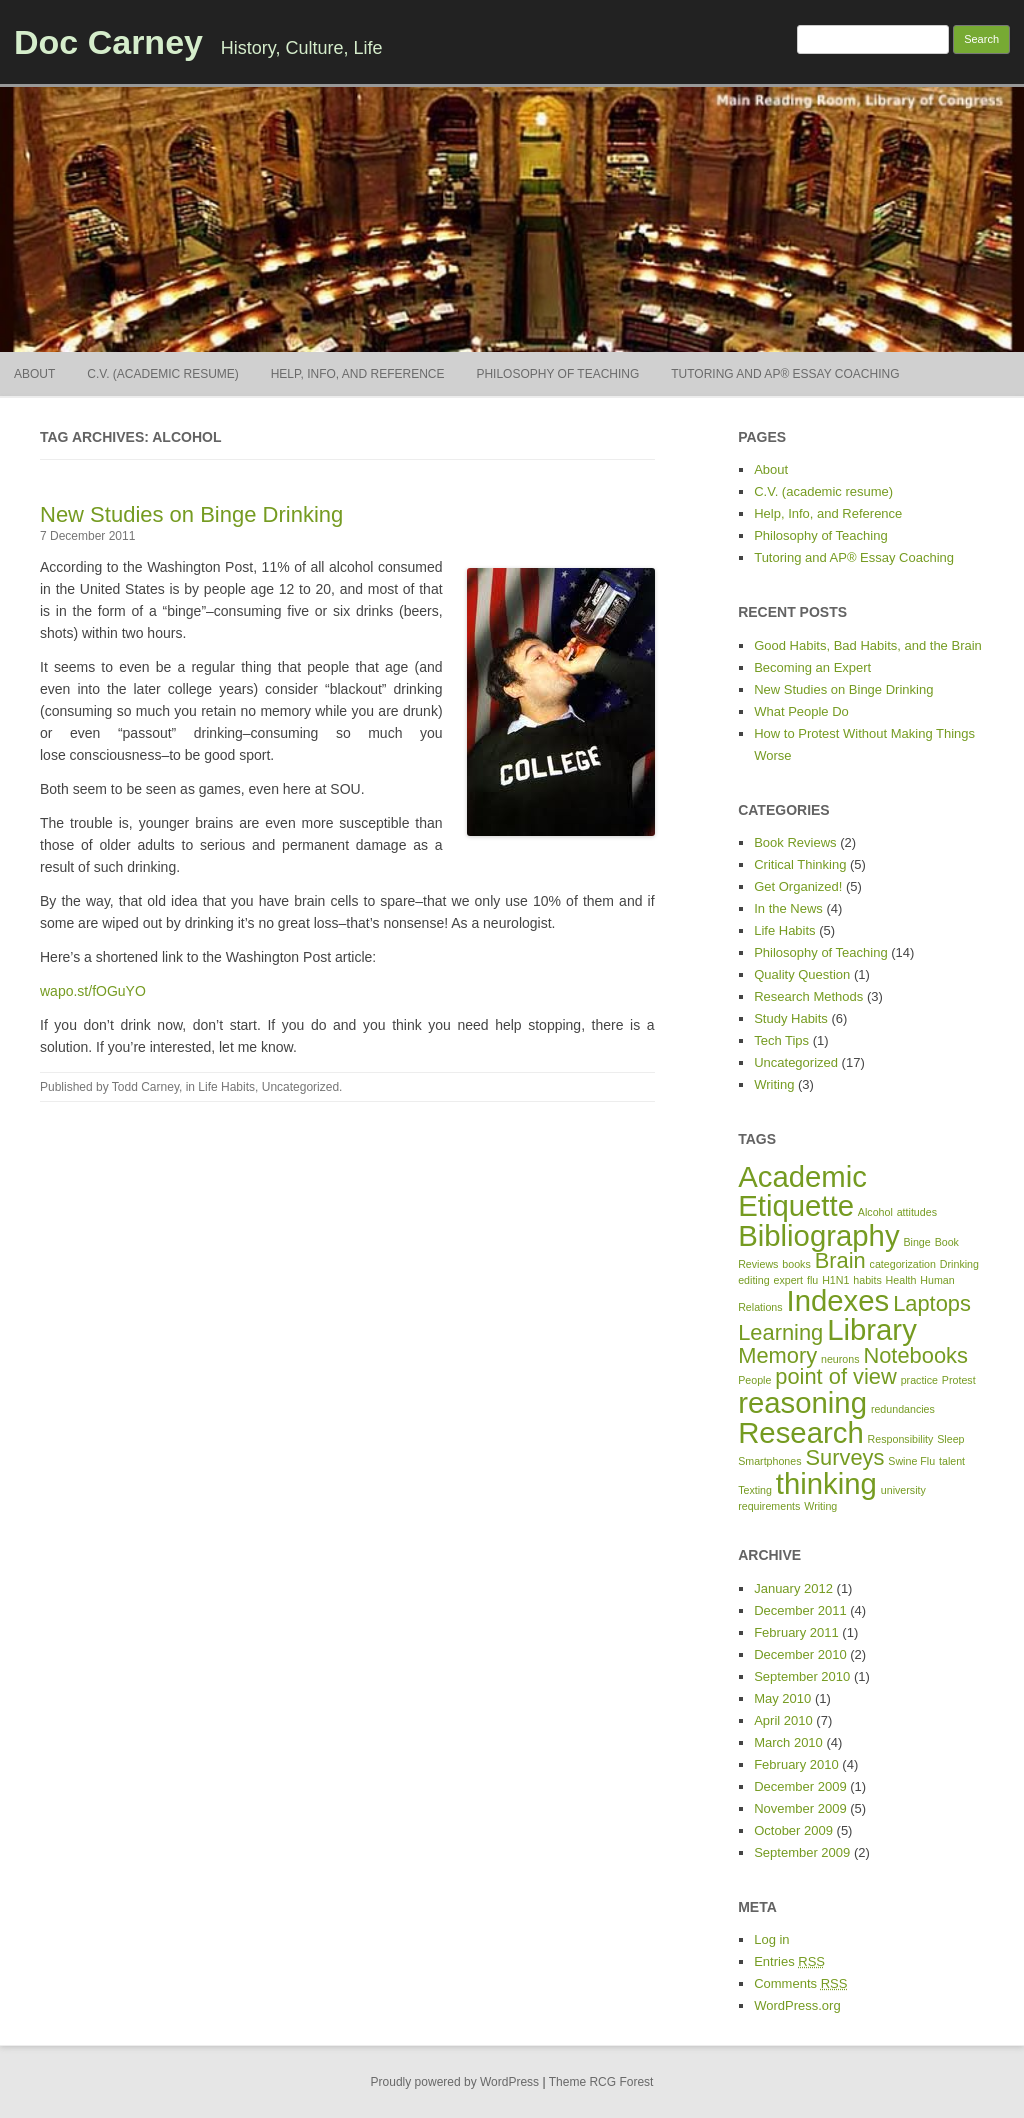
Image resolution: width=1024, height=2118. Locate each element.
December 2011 (800, 1610)
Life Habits (226, 1087)
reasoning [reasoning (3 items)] (802, 1402)
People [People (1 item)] (754, 1380)
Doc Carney (108, 42)
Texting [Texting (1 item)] (755, 1490)
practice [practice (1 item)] (919, 1380)
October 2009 (793, 1830)
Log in (771, 1939)
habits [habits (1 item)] (867, 1280)
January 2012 (793, 1588)
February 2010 (796, 1764)
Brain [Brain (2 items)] (840, 1260)
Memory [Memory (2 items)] (777, 1355)
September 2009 (802, 1852)
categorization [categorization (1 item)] (903, 1264)
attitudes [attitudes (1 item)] (917, 1212)
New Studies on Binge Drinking (191, 514)
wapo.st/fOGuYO (93, 991)
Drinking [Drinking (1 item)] (959, 1264)
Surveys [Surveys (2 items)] (844, 1457)
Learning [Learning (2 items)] (780, 1332)
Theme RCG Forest (601, 2082)
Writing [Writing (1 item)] (820, 1506)
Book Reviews (795, 842)
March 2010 (788, 1742)
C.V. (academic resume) (163, 374)
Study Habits (791, 1018)
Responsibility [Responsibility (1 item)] (901, 1439)
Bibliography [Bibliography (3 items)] (818, 1235)
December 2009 (800, 1786)
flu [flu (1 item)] (812, 1280)
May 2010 (782, 1698)
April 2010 (783, 1720)
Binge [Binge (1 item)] (916, 1242)
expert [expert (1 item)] (788, 1280)
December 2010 (800, 1654)
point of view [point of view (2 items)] (836, 1376)
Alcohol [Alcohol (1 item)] (875, 1212)
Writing (774, 1084)
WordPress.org (797, 2005)
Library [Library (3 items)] (872, 1329)
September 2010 (802, 1676)
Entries (789, 1961)
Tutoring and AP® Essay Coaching (785, 374)
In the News (788, 908)
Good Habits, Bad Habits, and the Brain (868, 645)
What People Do (801, 711)
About (34, 374)
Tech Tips (781, 1040)
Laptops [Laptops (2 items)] (932, 1303)
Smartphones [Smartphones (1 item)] (769, 1461)
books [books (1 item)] (796, 1264)
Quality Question (802, 974)
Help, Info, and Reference (358, 374)
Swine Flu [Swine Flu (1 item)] (911, 1461)
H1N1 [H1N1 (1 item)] (835, 1280)
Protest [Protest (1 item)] (959, 1380)
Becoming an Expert (812, 667)
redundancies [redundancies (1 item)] (903, 1409)
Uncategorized (300, 1087)
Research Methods (808, 996)
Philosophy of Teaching (557, 374)
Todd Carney (145, 1087)
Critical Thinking (800, 864)
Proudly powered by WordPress (455, 2082)
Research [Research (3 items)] (801, 1432)
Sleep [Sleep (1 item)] (950, 1439)
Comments (800, 1983)
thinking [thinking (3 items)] (826, 1483)
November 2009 (800, 1808)
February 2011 (796, 1632)
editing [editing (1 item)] (753, 1280)
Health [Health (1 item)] (901, 1280)
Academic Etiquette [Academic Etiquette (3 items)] (802, 1191)
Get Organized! (798, 886)
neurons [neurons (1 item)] (840, 1359)
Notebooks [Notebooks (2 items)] (915, 1355)
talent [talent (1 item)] (952, 1461)
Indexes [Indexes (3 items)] (838, 1300)
